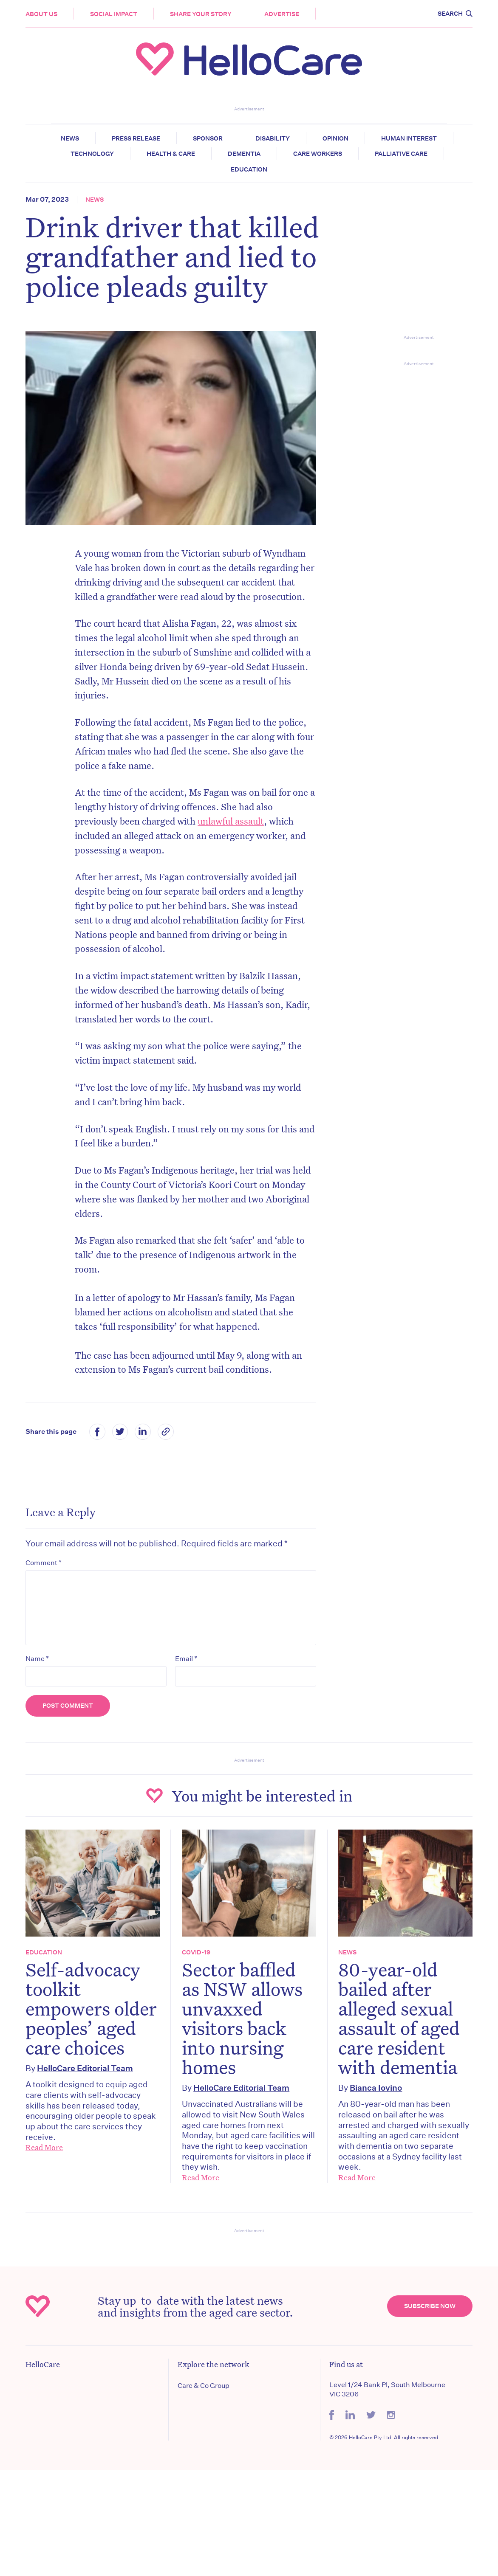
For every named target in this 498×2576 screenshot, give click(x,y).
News (70, 138)
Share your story (201, 14)
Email (186, 1658)
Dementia (244, 154)
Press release (136, 138)
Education (249, 169)
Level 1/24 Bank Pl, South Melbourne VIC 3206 (387, 2389)
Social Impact (113, 14)
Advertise (281, 14)
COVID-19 (196, 1952)
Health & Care (171, 154)
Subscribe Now (430, 2306)
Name (37, 1658)
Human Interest (409, 138)
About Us (41, 14)
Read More (44, 2147)
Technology (92, 154)
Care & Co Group (203, 2386)
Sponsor (208, 138)
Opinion (335, 138)
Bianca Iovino (376, 2087)
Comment (43, 1562)
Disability (272, 138)
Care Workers (317, 154)
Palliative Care (401, 154)
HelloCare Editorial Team (85, 2068)
